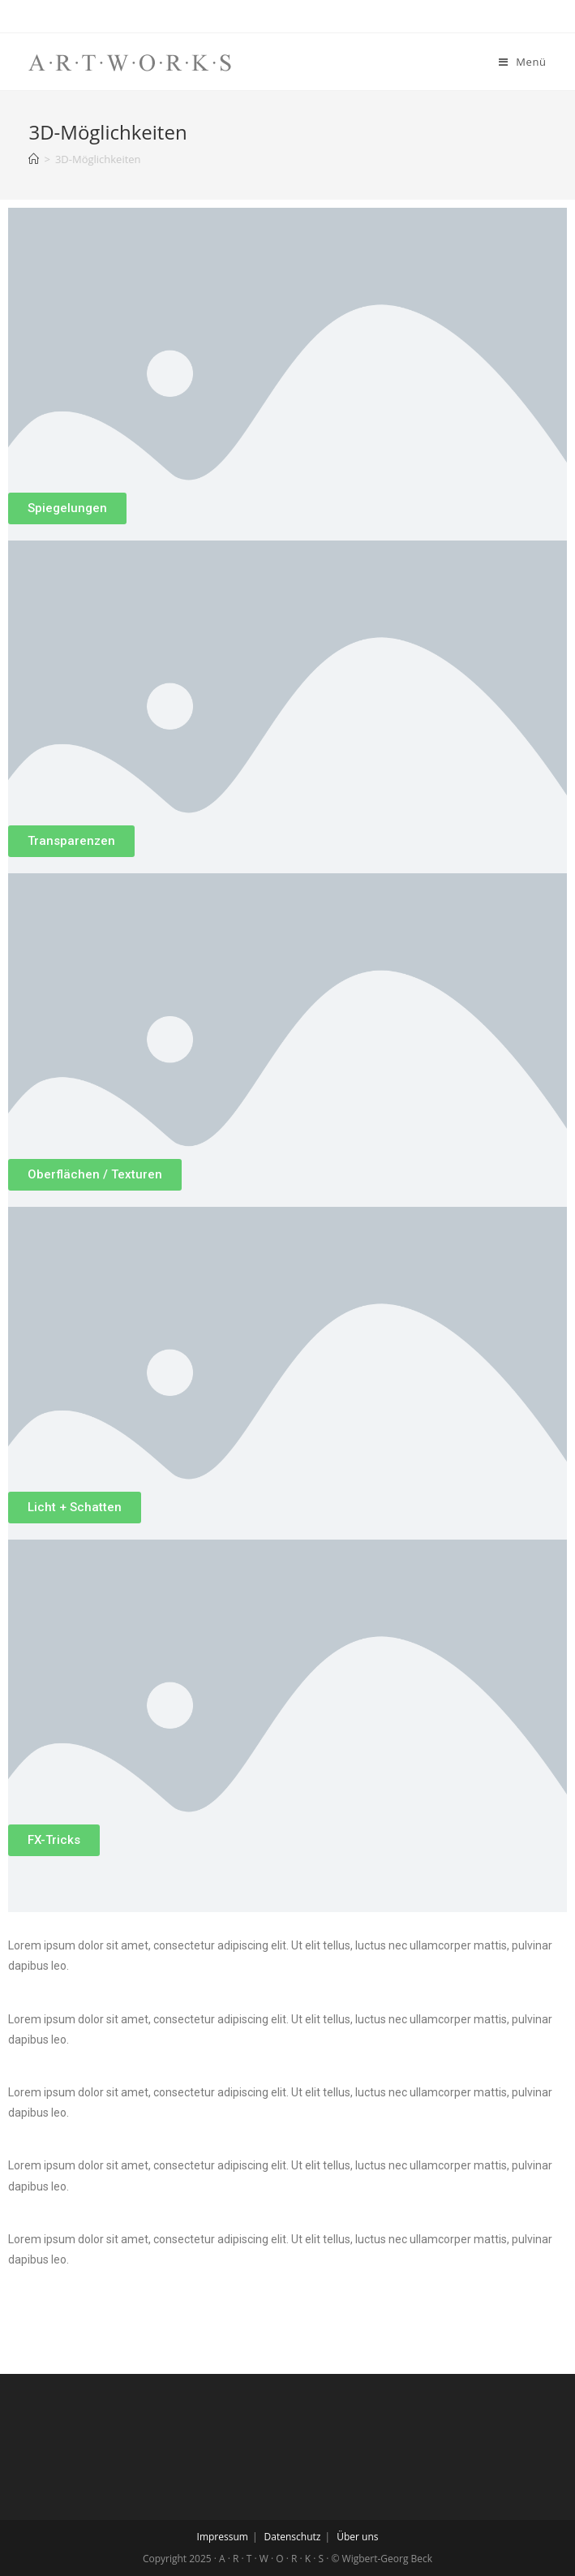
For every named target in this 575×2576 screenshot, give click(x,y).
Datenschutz (292, 2537)
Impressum (222, 2537)
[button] (67, 508)
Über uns (357, 2537)
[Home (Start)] (33, 159)
